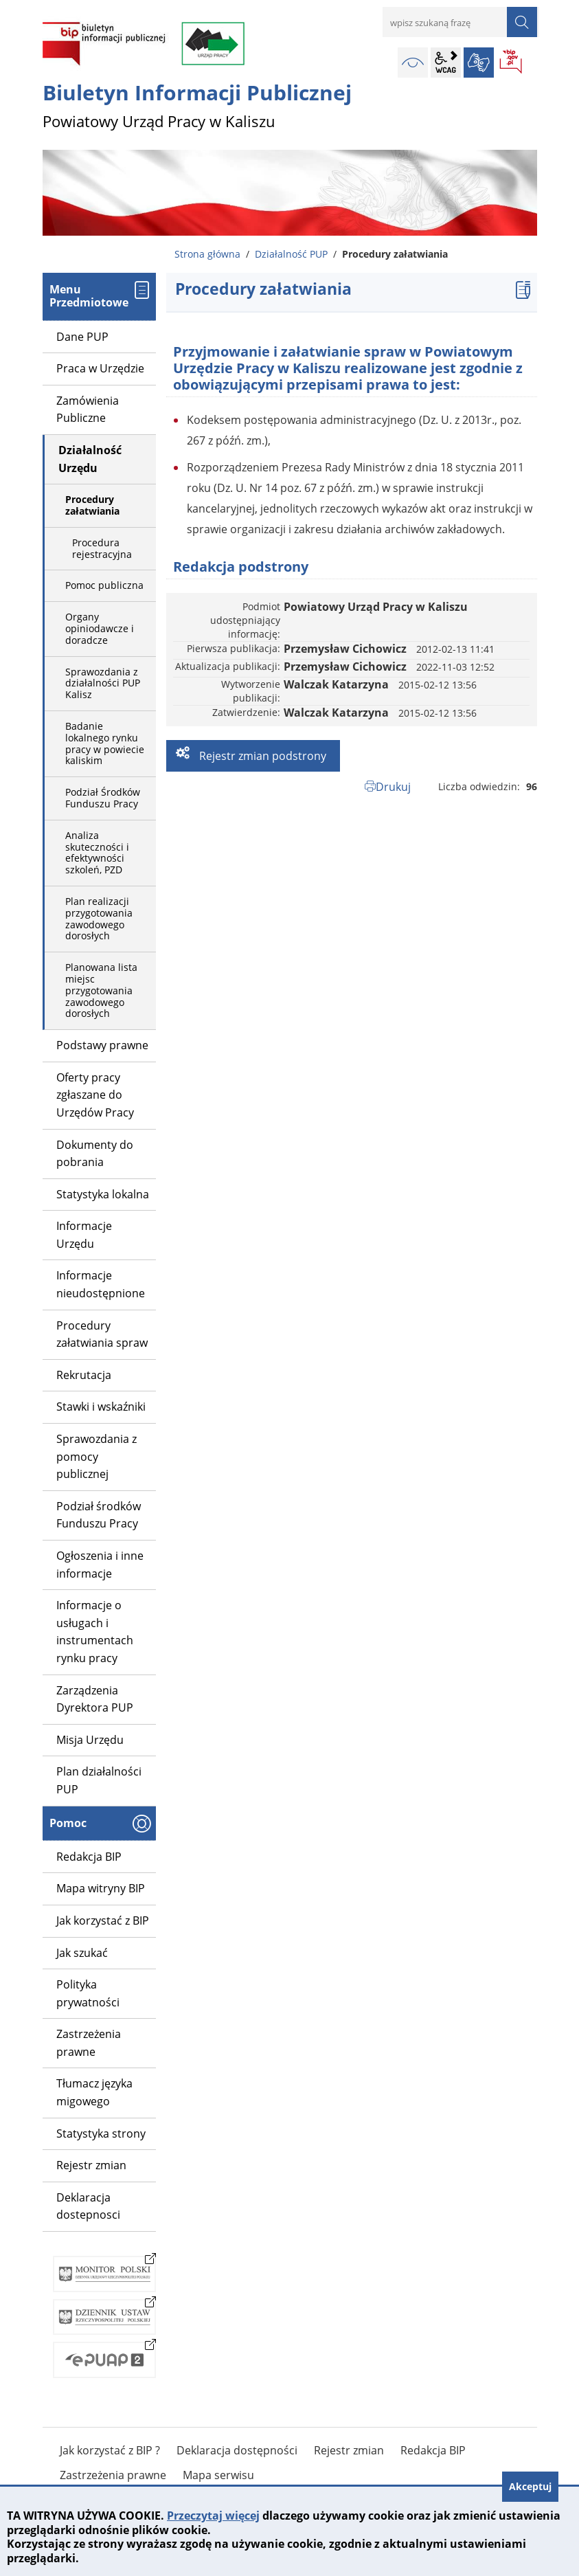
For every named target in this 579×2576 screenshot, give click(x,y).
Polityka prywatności (88, 1993)
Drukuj (393, 786)
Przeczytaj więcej (213, 2515)
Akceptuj (530, 2486)
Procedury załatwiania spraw (102, 1334)
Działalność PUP (291, 253)
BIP (512, 62)
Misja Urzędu (90, 1739)
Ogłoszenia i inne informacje (100, 1564)
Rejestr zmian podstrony (261, 755)
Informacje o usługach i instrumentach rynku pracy (94, 1632)
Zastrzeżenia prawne (88, 2042)
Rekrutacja (83, 1374)
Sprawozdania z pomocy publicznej (96, 1456)
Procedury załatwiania (92, 505)
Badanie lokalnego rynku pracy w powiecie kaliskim (104, 743)
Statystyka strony (101, 2133)
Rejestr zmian (91, 2165)
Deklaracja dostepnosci (88, 2206)
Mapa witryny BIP (100, 1888)
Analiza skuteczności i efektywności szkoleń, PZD (97, 852)
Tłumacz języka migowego (94, 2092)
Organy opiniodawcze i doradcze (99, 628)
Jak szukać (82, 1952)
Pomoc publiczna (104, 585)
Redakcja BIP (89, 1856)
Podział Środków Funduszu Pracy (102, 797)
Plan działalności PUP (98, 1780)
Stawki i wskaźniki (101, 1406)
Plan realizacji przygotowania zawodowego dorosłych (99, 918)
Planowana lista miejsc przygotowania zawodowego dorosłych (101, 990)
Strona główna (207, 253)
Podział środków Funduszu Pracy (98, 1515)
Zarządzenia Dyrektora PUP (94, 1699)
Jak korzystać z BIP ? (110, 2450)
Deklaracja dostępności (237, 2450)
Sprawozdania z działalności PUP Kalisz (102, 683)
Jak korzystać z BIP (102, 1920)
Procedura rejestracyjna (102, 548)
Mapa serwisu (218, 2475)
